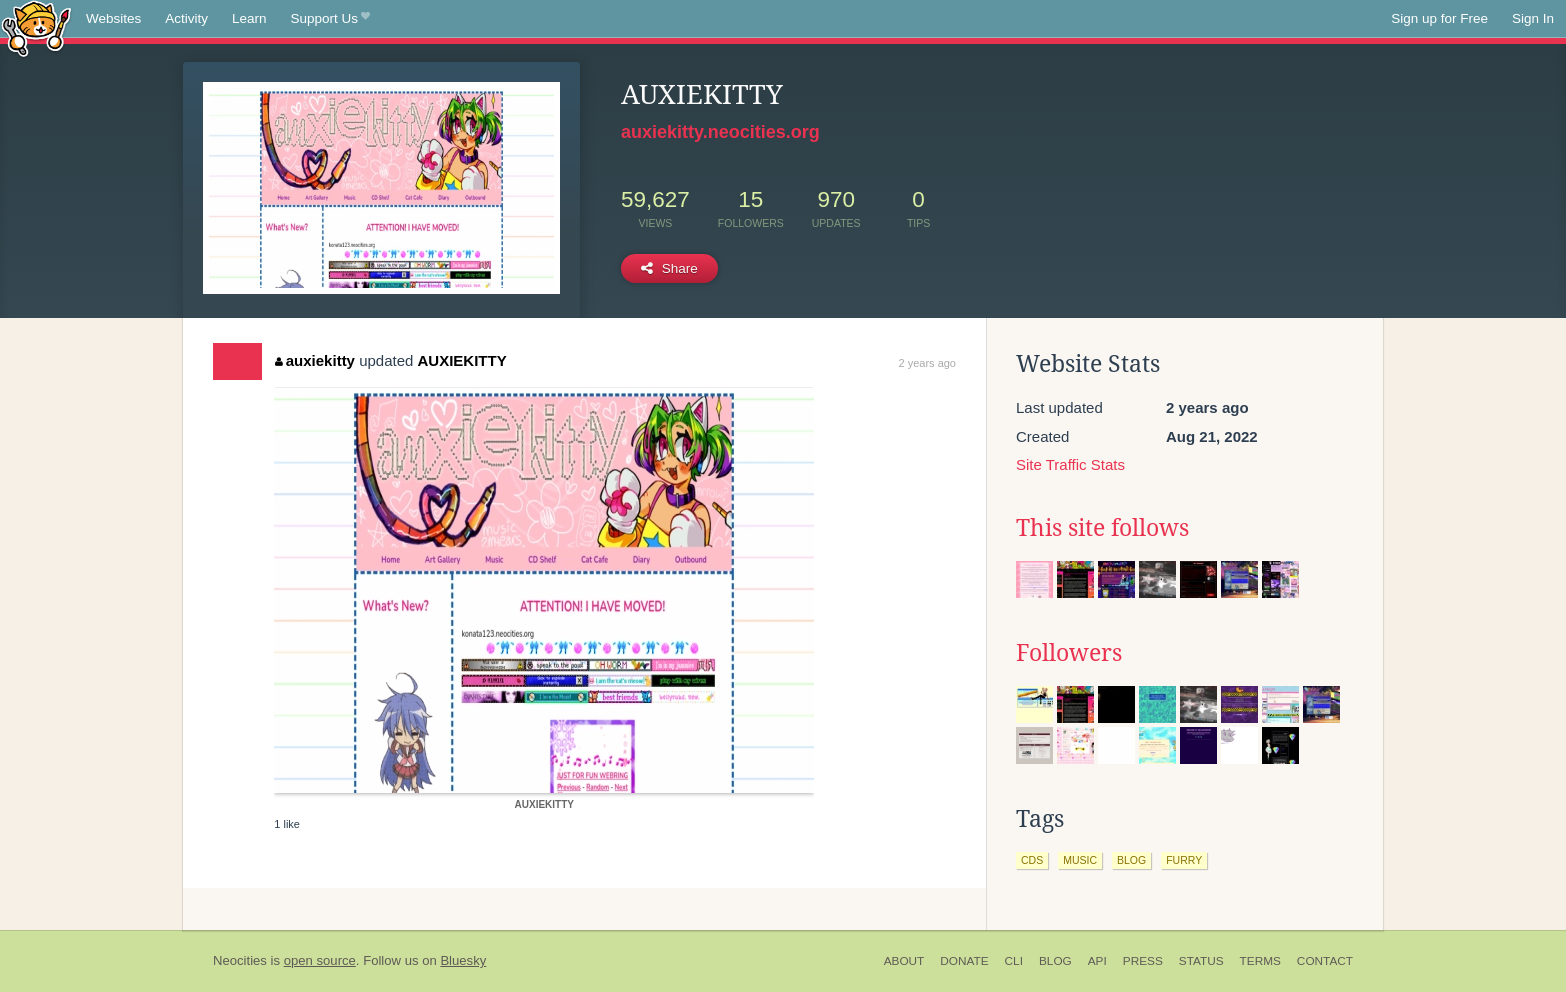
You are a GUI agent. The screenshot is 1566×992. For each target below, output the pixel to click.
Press (1143, 961)
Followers (1069, 653)
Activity (186, 18)
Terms (1260, 961)
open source (320, 960)
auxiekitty (315, 360)
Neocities (240, 960)
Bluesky (463, 960)
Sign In (1533, 18)
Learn (249, 18)
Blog (1055, 961)
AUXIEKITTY (462, 360)
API (1097, 961)
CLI (1014, 961)
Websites (113, 18)
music (1080, 860)
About (904, 961)
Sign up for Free (1439, 18)
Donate (964, 961)
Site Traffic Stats (1070, 464)
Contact (1325, 961)
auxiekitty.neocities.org (720, 132)
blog (1131, 860)
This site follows (1102, 528)
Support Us (330, 19)
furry (1184, 860)
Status (1201, 961)
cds (1032, 860)
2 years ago (927, 363)
